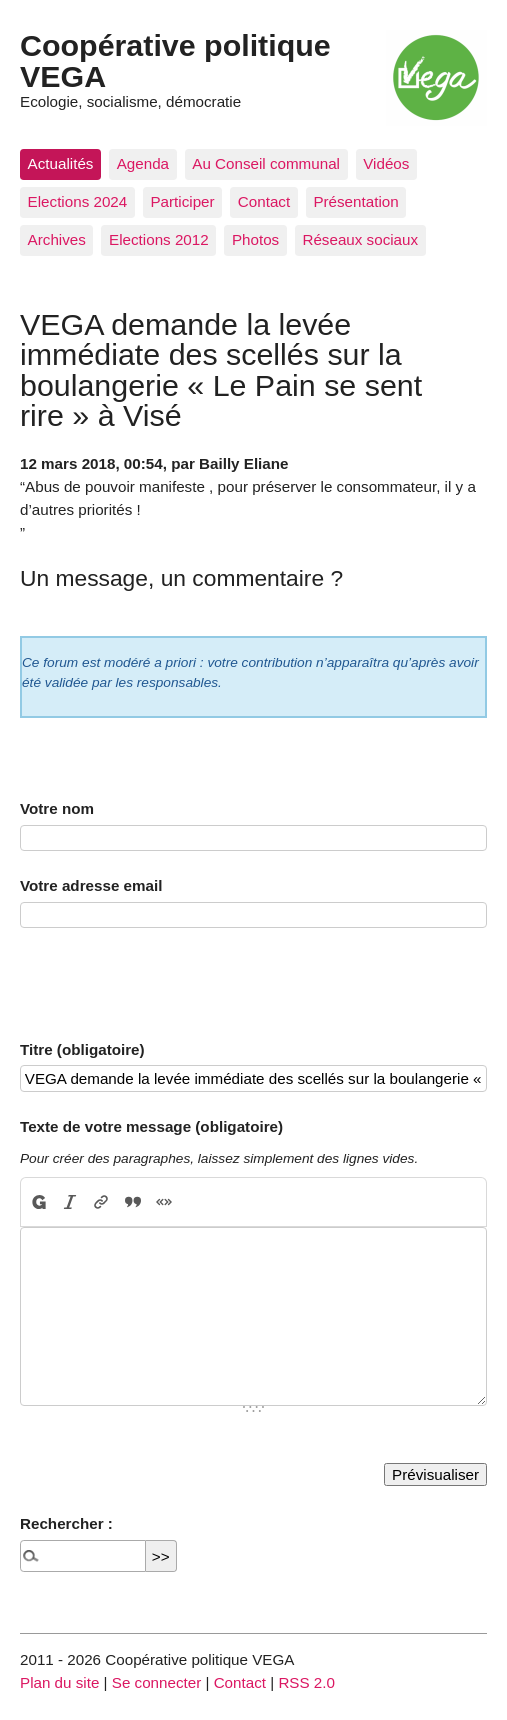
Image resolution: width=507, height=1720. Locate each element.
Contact (264, 201)
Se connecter (157, 1682)
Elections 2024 (78, 201)
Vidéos (386, 163)
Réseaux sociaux (360, 239)
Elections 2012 (159, 239)
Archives (57, 239)
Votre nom (57, 808)
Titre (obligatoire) (82, 1049)
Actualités (61, 163)
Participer (182, 201)
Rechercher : (66, 1523)
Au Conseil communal (266, 163)
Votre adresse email (91, 885)
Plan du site (59, 1682)
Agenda (143, 163)
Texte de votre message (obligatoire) (151, 1126)
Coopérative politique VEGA (175, 60)
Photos (255, 239)
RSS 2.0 (306, 1682)
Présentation (355, 201)
